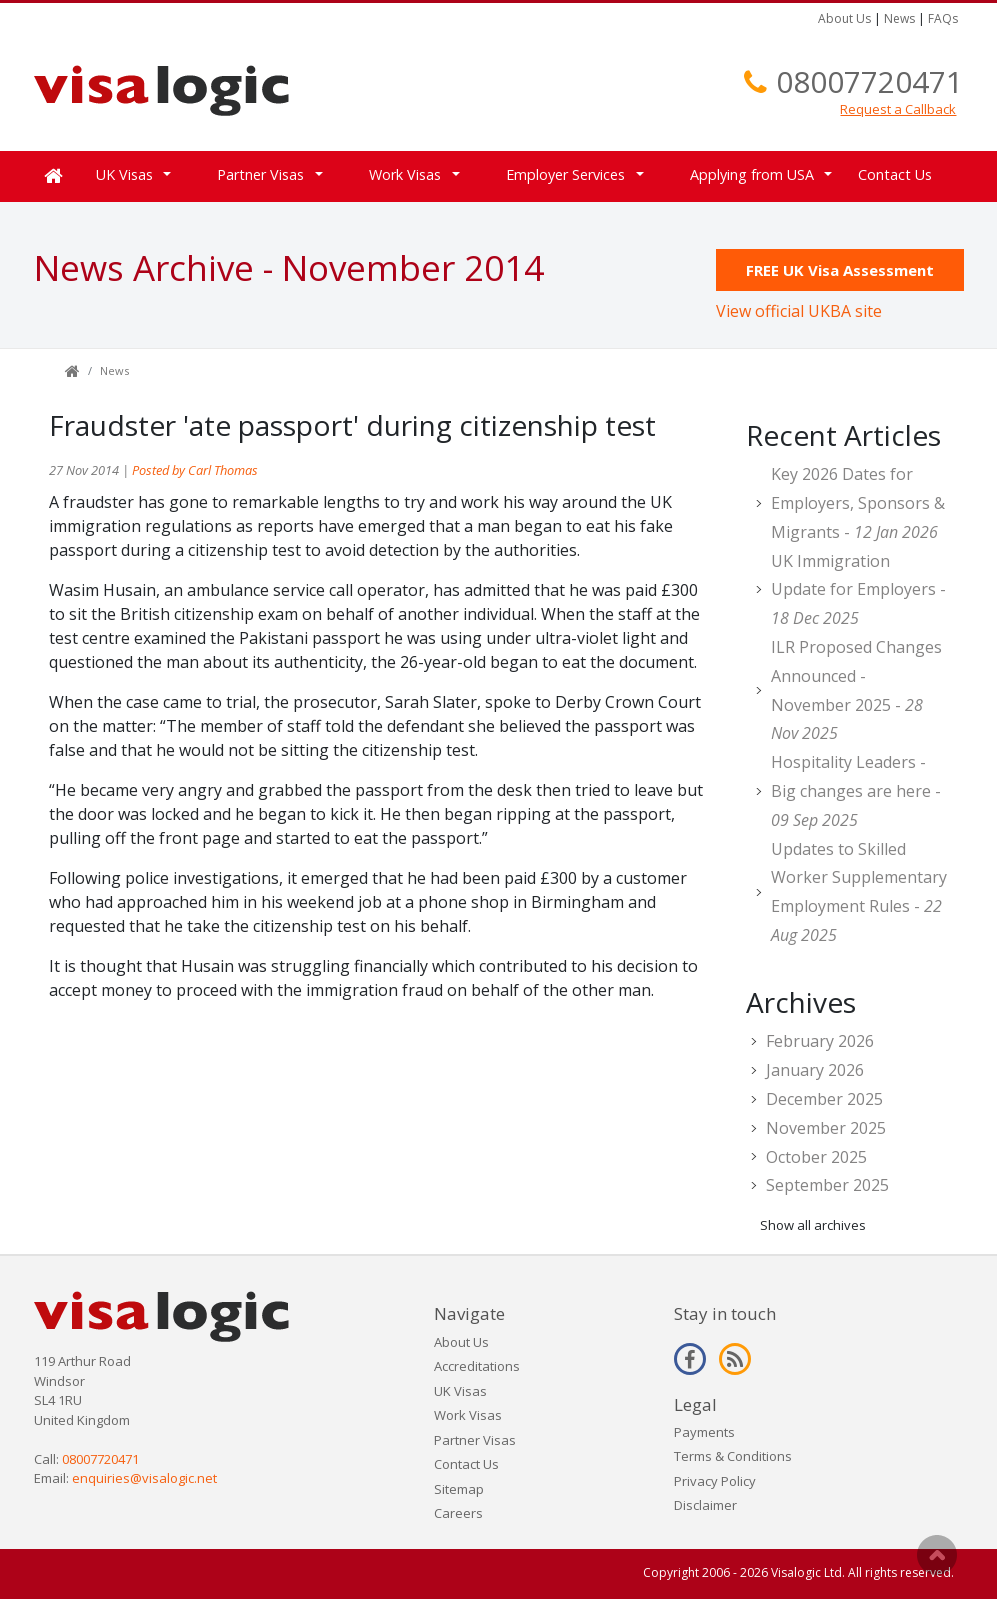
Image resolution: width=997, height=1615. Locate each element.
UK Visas (124, 174)
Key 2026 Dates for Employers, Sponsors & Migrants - (858, 503)
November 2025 (826, 1128)
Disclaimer (705, 1505)
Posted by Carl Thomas (195, 470)
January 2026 (815, 1070)
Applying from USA (752, 174)
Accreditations (477, 1366)
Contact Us (895, 174)
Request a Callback (898, 109)
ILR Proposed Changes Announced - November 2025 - (856, 690)
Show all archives (813, 1225)
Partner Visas (260, 174)
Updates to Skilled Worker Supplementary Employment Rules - (859, 892)
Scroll (937, 1555)
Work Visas (405, 174)
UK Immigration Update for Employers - (858, 590)
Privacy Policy (715, 1481)
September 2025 (827, 1185)
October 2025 (816, 1157)
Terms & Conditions (733, 1456)
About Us (844, 18)
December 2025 (824, 1099)
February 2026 (820, 1041)
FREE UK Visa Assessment (840, 270)
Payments (704, 1432)
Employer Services (565, 174)
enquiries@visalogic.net (144, 1478)
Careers (458, 1513)
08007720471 (869, 81)
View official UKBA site (799, 311)
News (899, 18)
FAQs (943, 18)
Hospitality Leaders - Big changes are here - (856, 791)
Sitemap (459, 1489)
